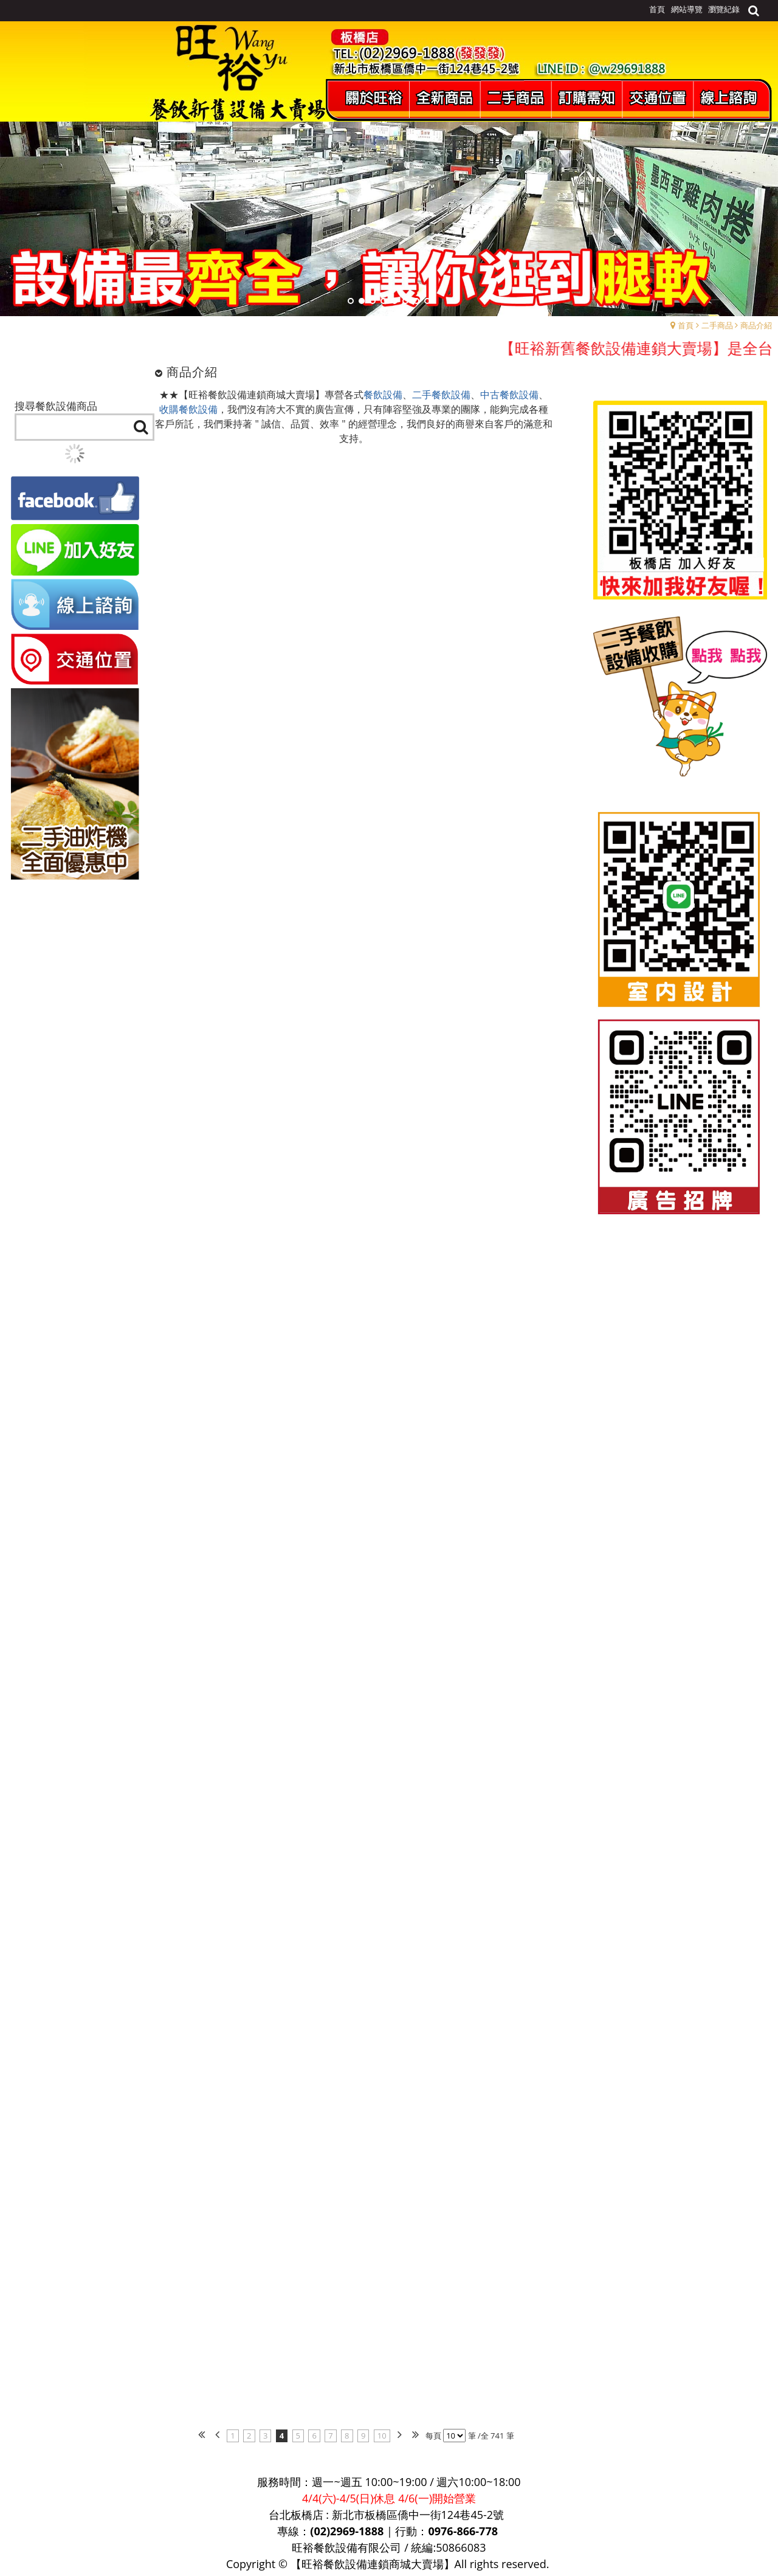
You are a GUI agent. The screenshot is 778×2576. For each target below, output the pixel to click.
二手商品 (717, 325)
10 (382, 2435)
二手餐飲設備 (441, 394)
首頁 (686, 325)
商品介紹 (756, 325)
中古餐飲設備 (509, 394)
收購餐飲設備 (188, 409)
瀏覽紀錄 (724, 9)
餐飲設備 (382, 394)
